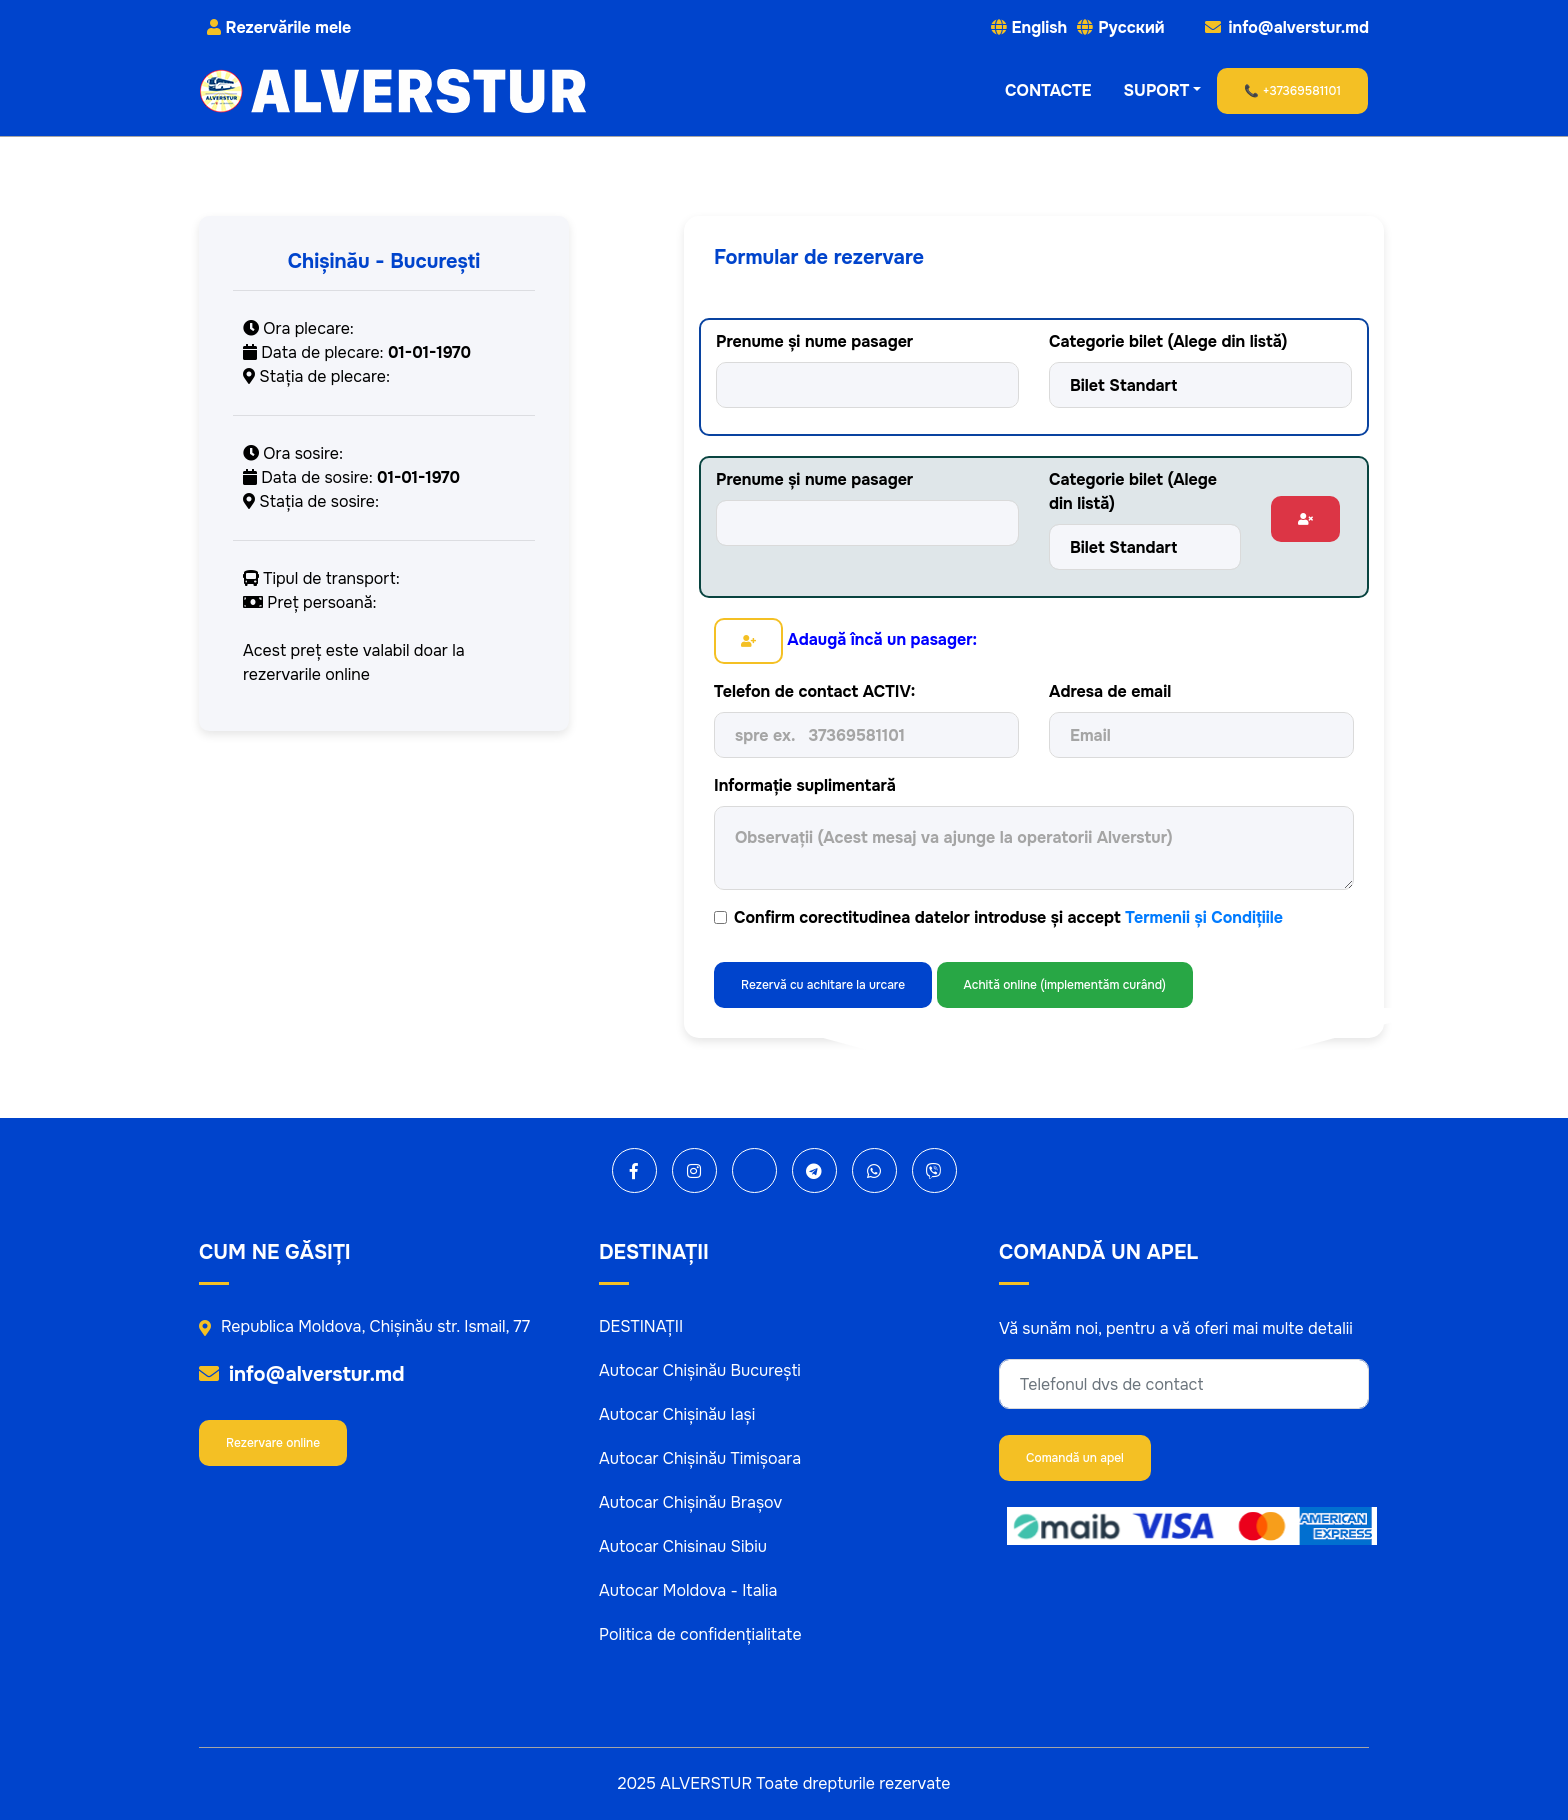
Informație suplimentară (805, 785)
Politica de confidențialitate (700, 1634)
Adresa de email (1110, 691)
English (1040, 27)
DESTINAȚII (641, 1326)
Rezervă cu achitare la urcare (823, 985)
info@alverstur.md (302, 1374)
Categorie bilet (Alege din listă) (1168, 341)
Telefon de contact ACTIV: (814, 691)
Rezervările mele (279, 27)
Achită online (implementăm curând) (1065, 985)
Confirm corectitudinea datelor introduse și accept (1008, 917)
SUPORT (1157, 90)
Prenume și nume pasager (814, 341)
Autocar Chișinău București (700, 1370)
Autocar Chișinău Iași (677, 1414)
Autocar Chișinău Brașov (690, 1502)
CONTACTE (1048, 90)
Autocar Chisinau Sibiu (683, 1546)
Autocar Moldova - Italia (688, 1590)
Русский (1131, 27)
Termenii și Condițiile (1204, 917)
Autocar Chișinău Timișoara (700, 1458)
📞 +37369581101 (1292, 91)
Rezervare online (273, 1443)
